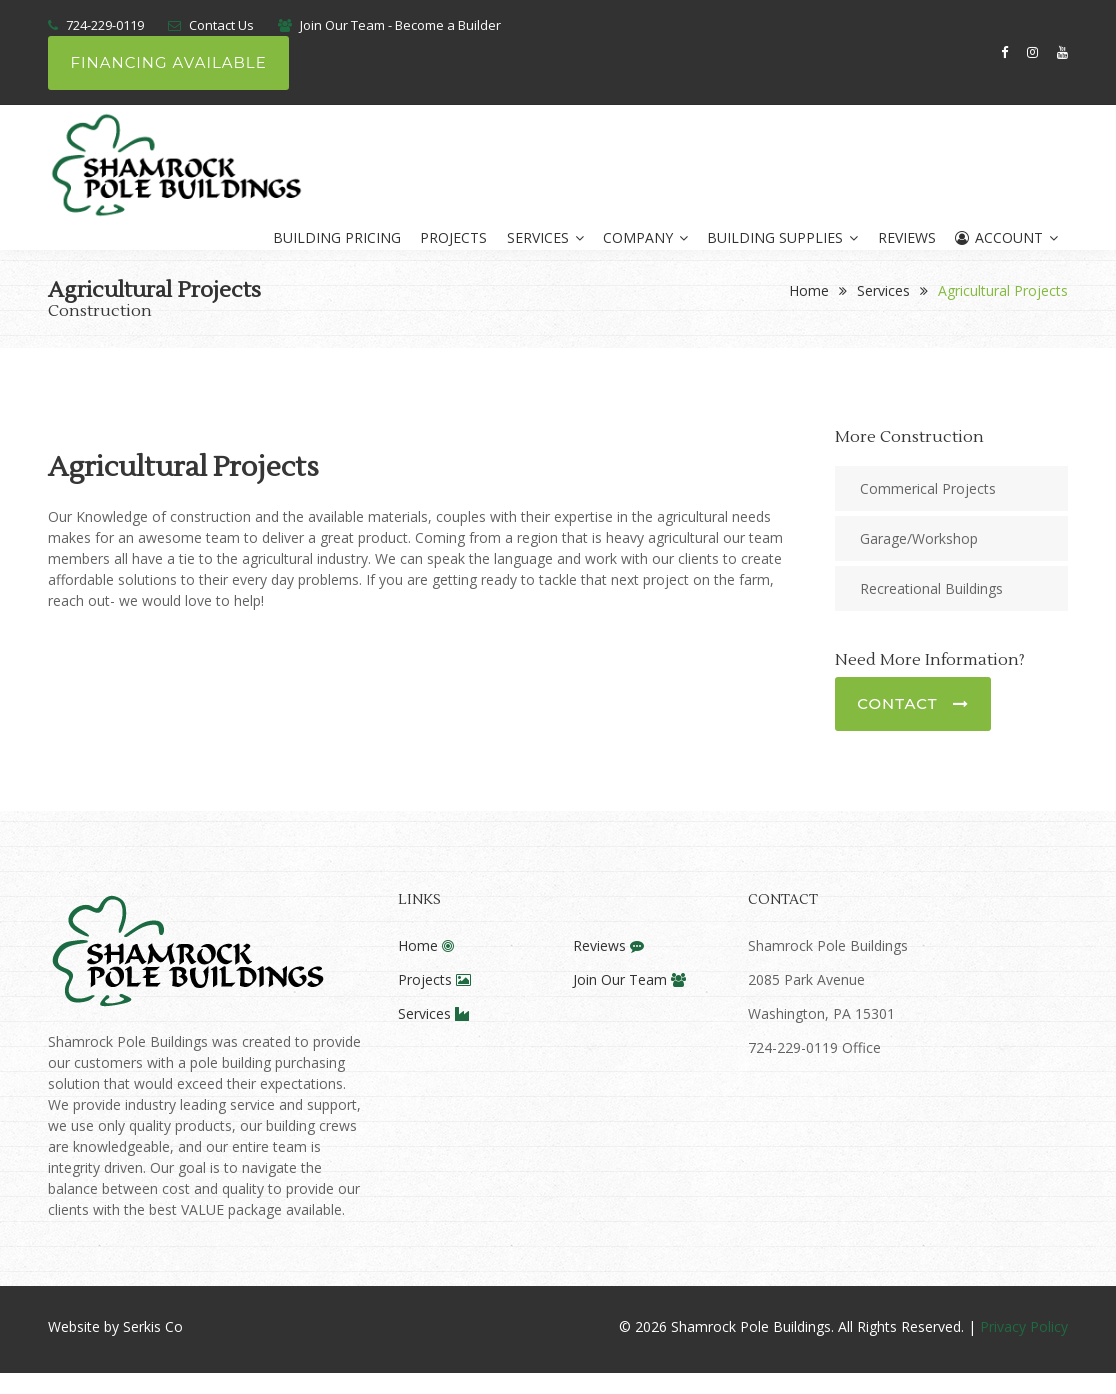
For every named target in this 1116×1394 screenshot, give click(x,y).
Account (1006, 237)
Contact (912, 702)
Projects (450, 237)
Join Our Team (629, 979)
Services (542, 237)
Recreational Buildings (931, 587)
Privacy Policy (1024, 1326)
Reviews (906, 237)
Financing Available (168, 62)
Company (643, 237)
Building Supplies (781, 237)
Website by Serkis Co (115, 1326)
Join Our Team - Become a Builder (400, 25)
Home (809, 289)
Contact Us (221, 25)
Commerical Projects (928, 487)
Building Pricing (333, 237)
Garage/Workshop (919, 537)
